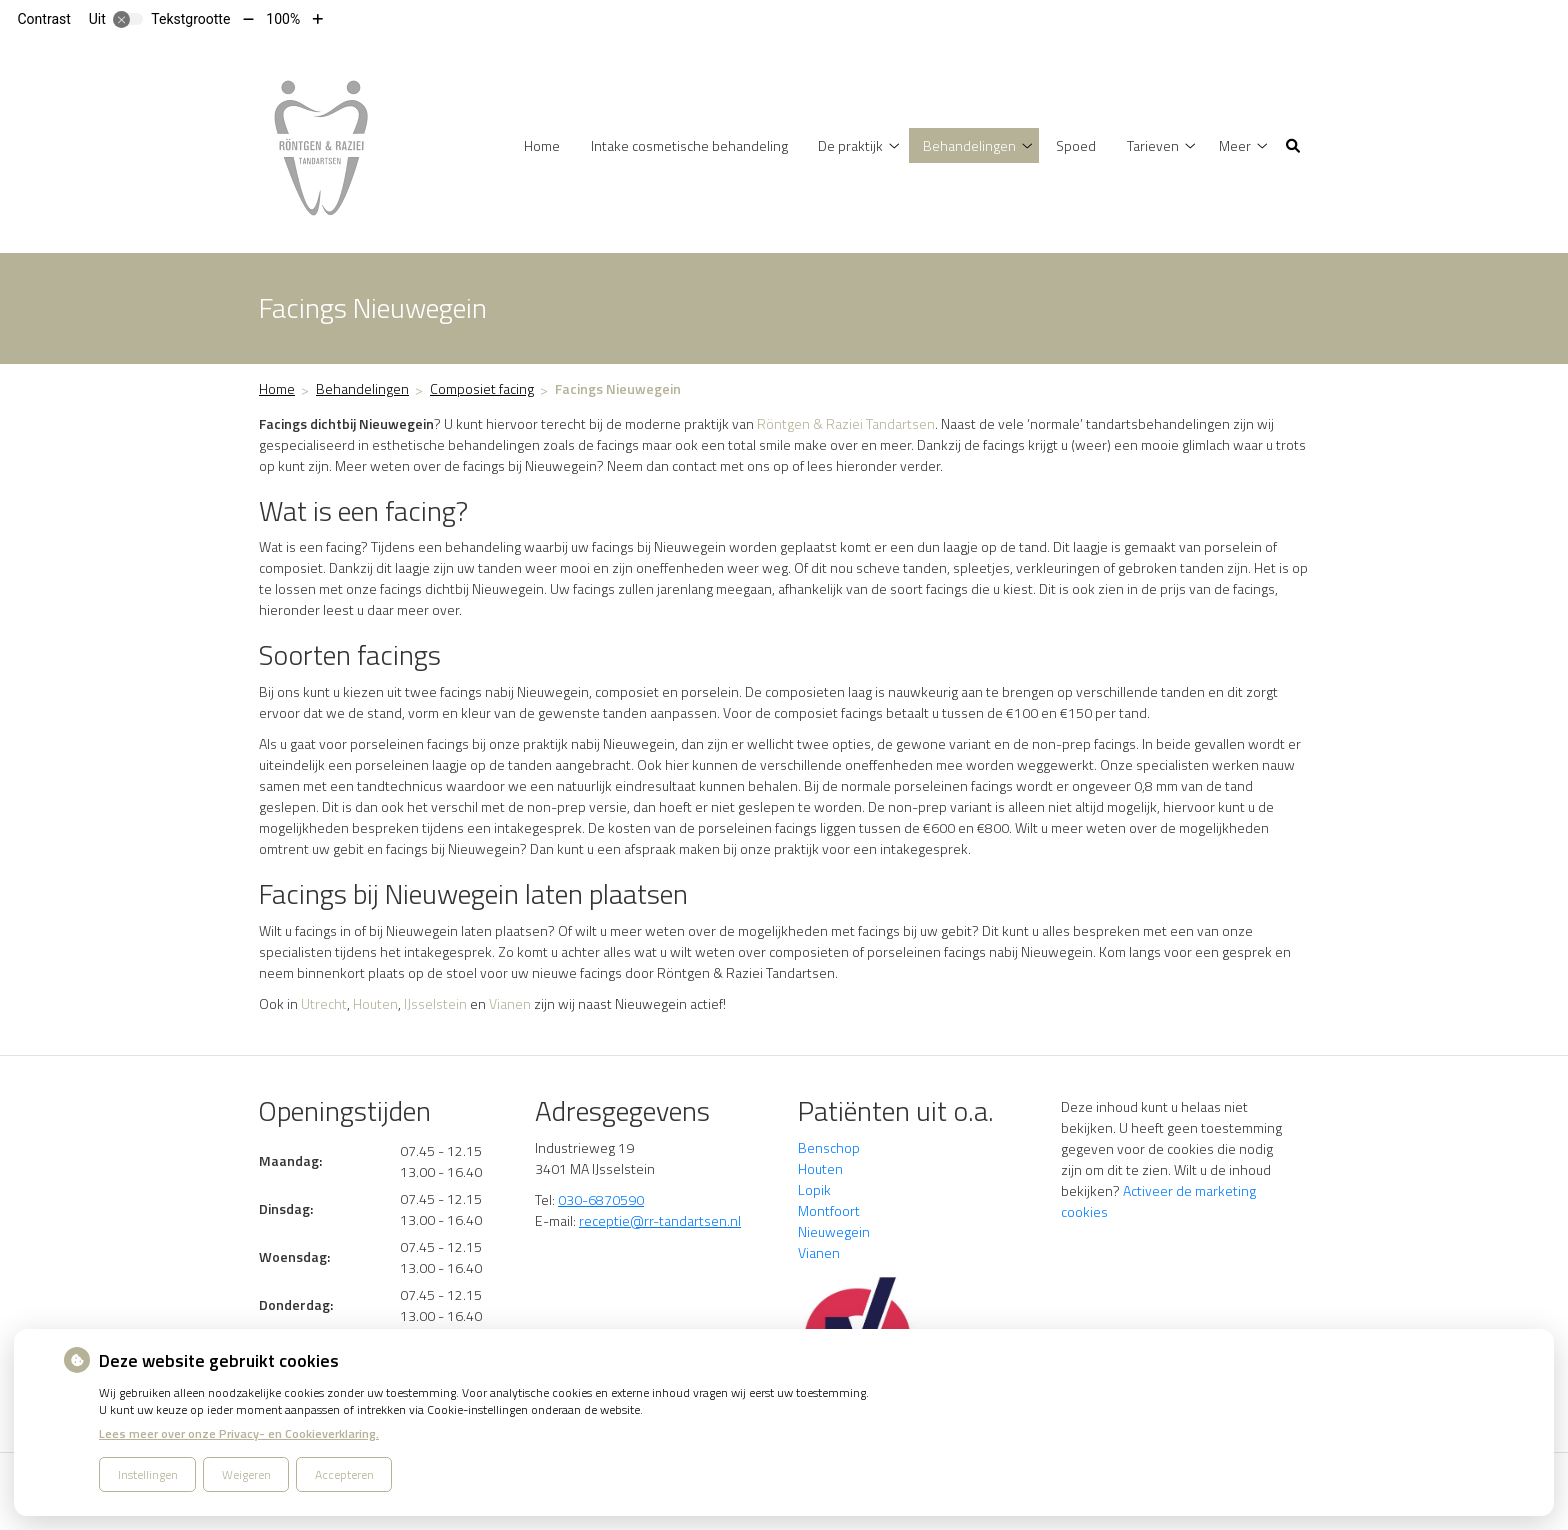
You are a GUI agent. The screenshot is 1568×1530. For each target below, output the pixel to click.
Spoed (1076, 145)
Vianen (510, 1003)
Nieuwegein (834, 1231)
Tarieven (1153, 145)
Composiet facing (482, 388)
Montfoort (829, 1210)
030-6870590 (601, 1199)
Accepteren (344, 1474)
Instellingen (148, 1474)
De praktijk (850, 145)
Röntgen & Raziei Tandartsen (846, 423)
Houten (375, 1003)
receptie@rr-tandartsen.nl (660, 1220)
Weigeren (246, 1474)
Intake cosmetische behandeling (689, 145)
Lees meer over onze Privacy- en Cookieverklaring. (239, 1433)
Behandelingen (969, 145)
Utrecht (324, 1003)
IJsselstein (435, 1003)
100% (283, 19)
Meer (1235, 145)
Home (542, 145)
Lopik (814, 1189)
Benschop (829, 1147)
